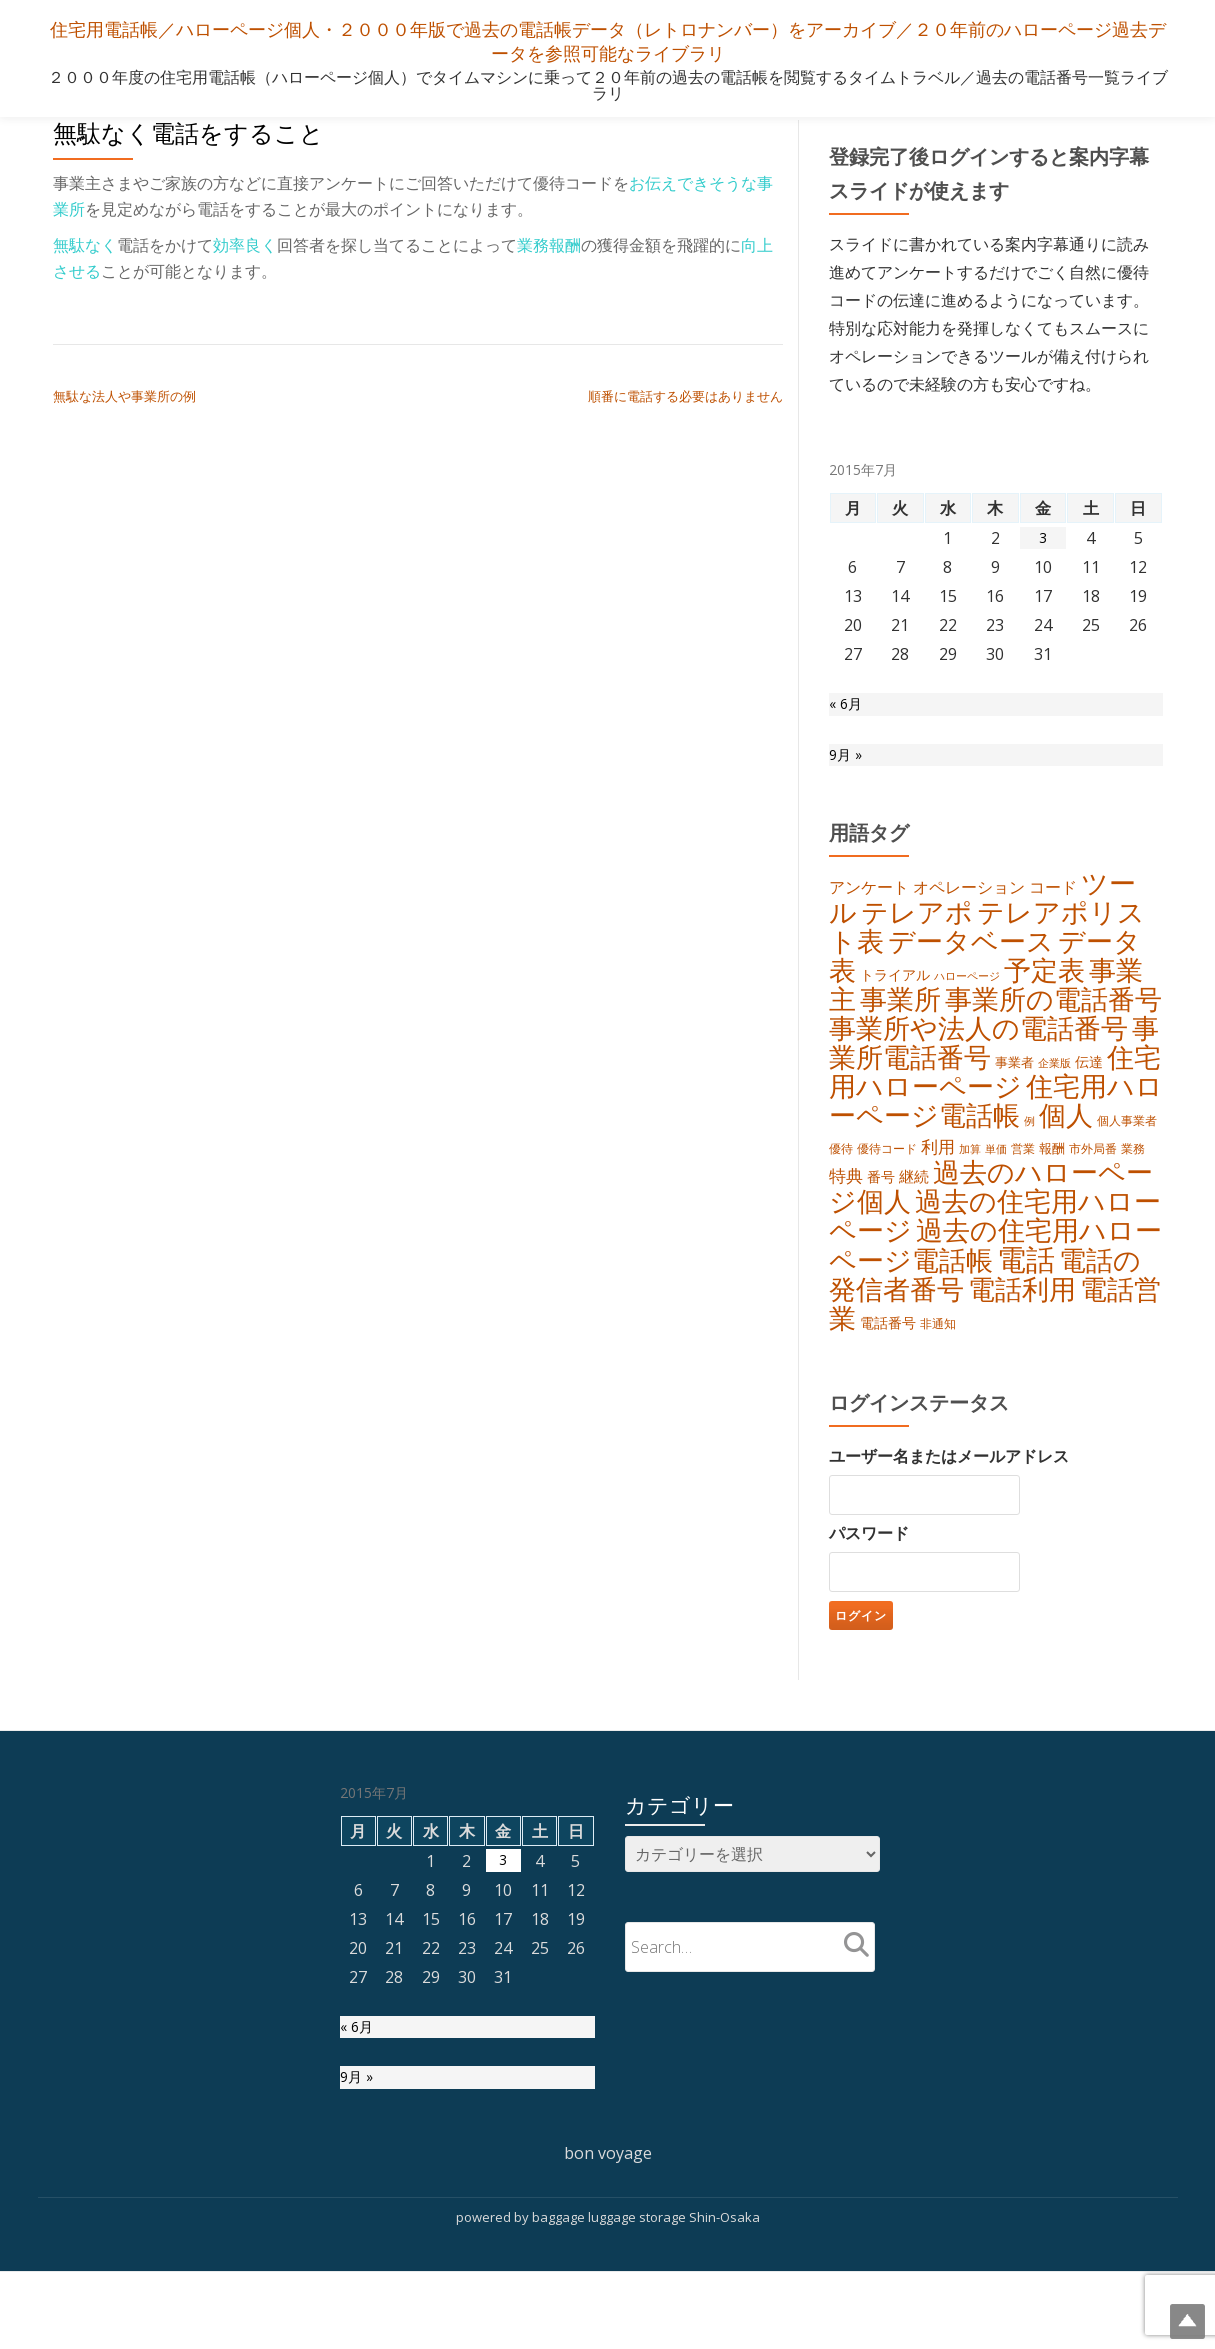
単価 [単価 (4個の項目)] (996, 1193)
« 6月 (847, 707)
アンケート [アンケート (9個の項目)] (869, 901)
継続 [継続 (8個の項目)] (914, 1225)
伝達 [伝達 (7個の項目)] (1089, 1095)
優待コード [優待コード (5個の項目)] (887, 1192)
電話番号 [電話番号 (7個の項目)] (888, 1387)
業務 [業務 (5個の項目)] (1133, 1192)
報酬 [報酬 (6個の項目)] (1052, 1192)
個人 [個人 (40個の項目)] (1066, 1157)
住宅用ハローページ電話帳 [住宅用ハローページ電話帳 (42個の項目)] (996, 1140)
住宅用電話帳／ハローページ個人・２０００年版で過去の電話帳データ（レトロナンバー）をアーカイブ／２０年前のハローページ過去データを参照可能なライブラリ (607, 39)
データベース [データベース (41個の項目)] (971, 960)
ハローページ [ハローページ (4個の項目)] (967, 999)
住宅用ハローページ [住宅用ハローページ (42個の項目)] (995, 1107)
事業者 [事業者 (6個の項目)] (1014, 1096)
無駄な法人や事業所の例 (124, 396)
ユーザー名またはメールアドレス (949, 1523)
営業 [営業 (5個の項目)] (1023, 1192)
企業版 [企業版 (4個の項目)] (1054, 1097)
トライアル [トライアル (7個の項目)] (895, 997)
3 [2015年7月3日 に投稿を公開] (1043, 538)
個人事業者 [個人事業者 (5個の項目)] (1127, 1162)
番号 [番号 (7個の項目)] (881, 1225)
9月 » (847, 763)
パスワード (869, 1600)
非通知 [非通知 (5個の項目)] (938, 1388)
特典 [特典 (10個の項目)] (846, 1224)
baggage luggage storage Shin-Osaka (646, 2294)
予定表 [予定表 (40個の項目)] (1044, 993)
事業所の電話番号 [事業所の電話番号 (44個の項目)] (1053, 1026)
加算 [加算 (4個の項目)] (970, 1193)
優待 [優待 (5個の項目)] (841, 1192)
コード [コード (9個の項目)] (1053, 901)
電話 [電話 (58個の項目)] (1026, 1318)
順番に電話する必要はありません (685, 396)
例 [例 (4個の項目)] (1029, 1163)
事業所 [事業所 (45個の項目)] (900, 1026)
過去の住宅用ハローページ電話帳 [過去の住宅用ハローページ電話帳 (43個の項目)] (995, 1302)
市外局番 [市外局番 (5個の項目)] (1093, 1192)
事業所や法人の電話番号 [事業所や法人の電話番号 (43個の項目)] (978, 1058)
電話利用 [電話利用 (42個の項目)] (1022, 1350)
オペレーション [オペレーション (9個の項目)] (969, 901)
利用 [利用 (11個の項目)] (938, 1190)
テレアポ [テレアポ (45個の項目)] (917, 928)
